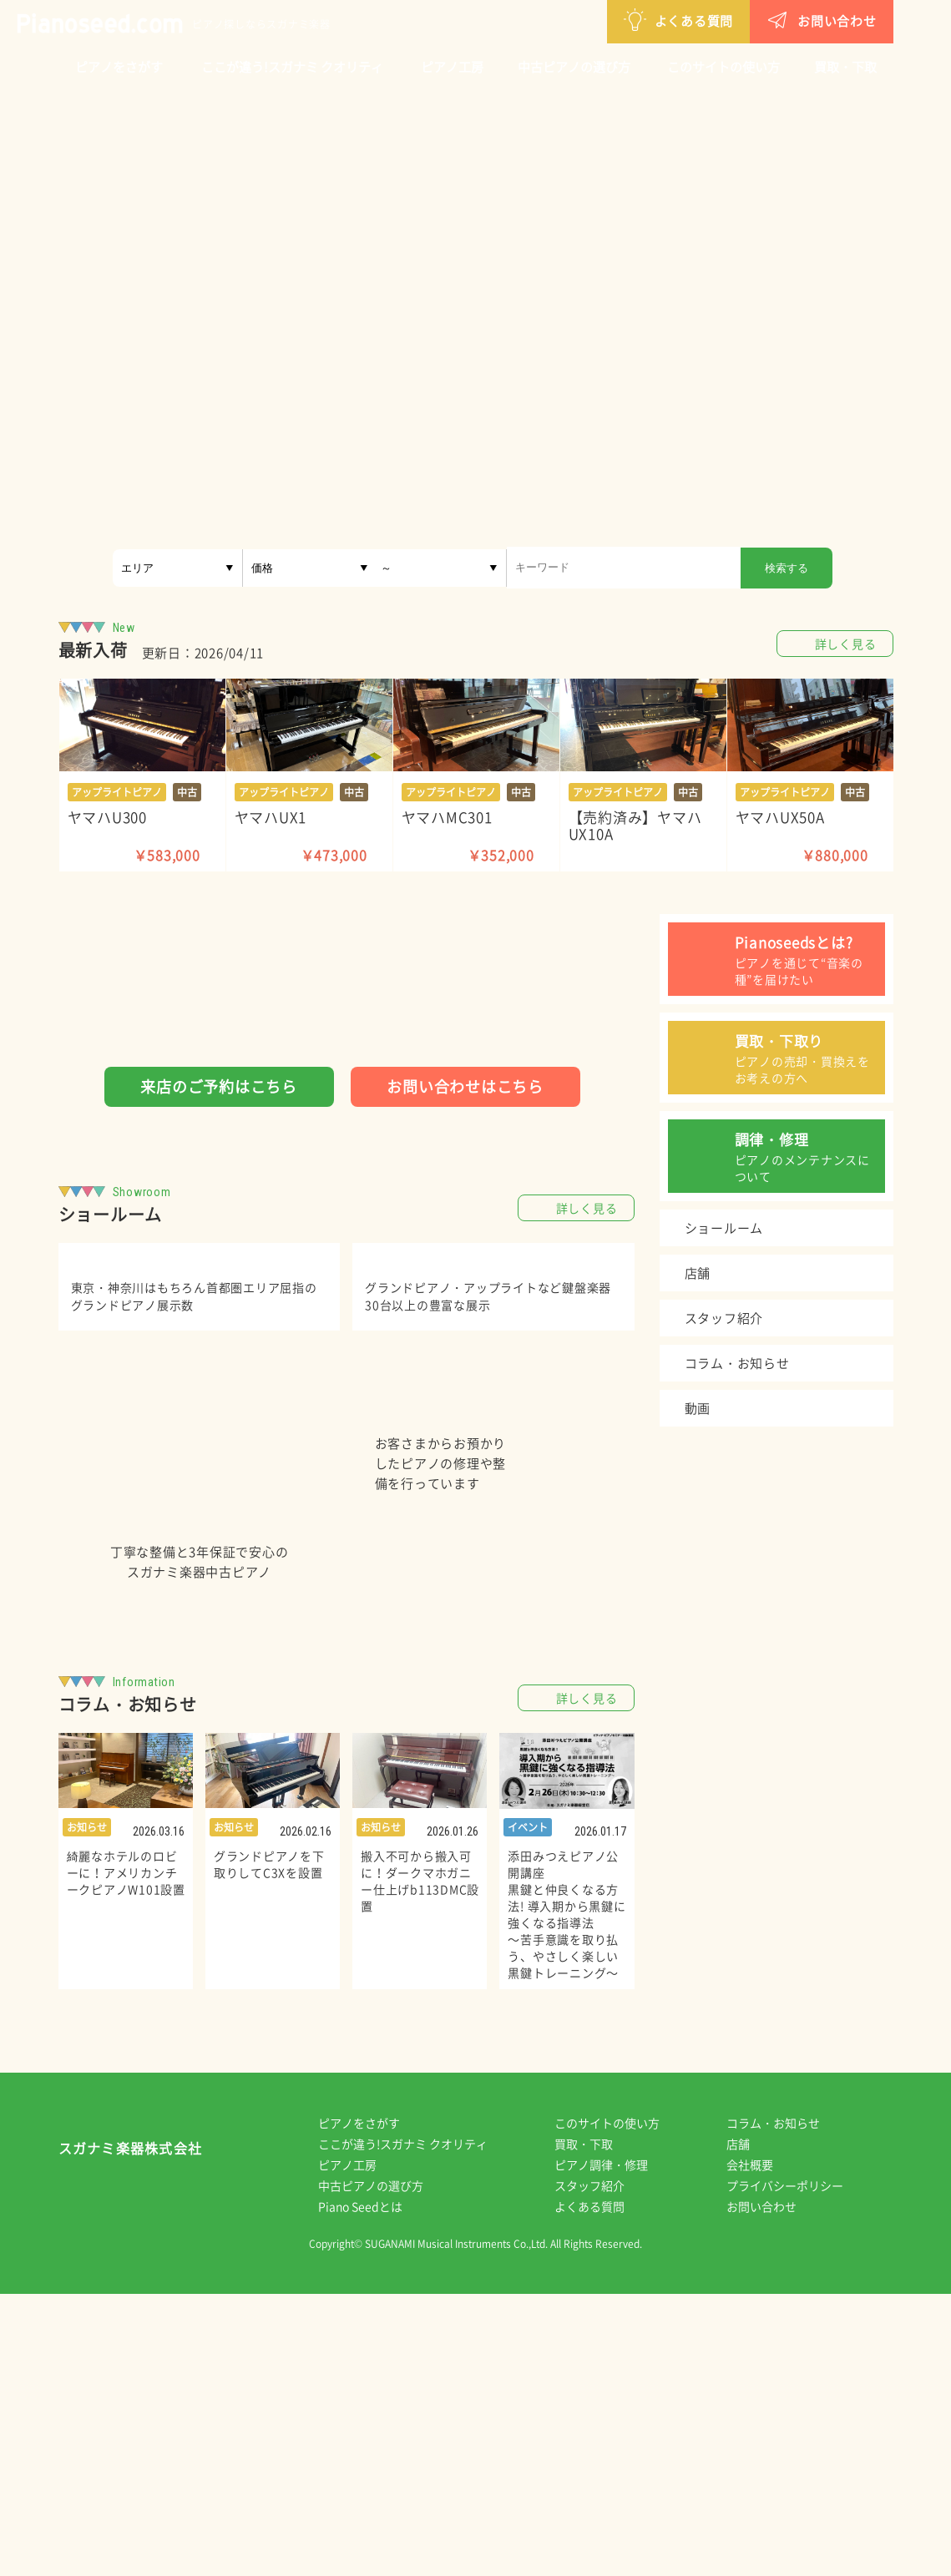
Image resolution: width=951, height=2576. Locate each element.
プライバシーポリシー (796, 2467)
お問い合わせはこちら (465, 1086)
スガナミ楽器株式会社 (130, 2434)
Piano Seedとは (372, 2488)
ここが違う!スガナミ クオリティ (292, 67)
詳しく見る (846, 643)
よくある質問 (592, 19)
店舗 (749, 2425)
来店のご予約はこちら (218, 1086)
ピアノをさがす (119, 67)
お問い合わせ (735, 19)
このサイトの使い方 (723, 67)
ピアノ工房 (452, 67)
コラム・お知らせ (785, 2405)
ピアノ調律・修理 (613, 2446)
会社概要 (761, 2446)
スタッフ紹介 (601, 2467)
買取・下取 (845, 67)
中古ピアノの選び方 (574, 67)
